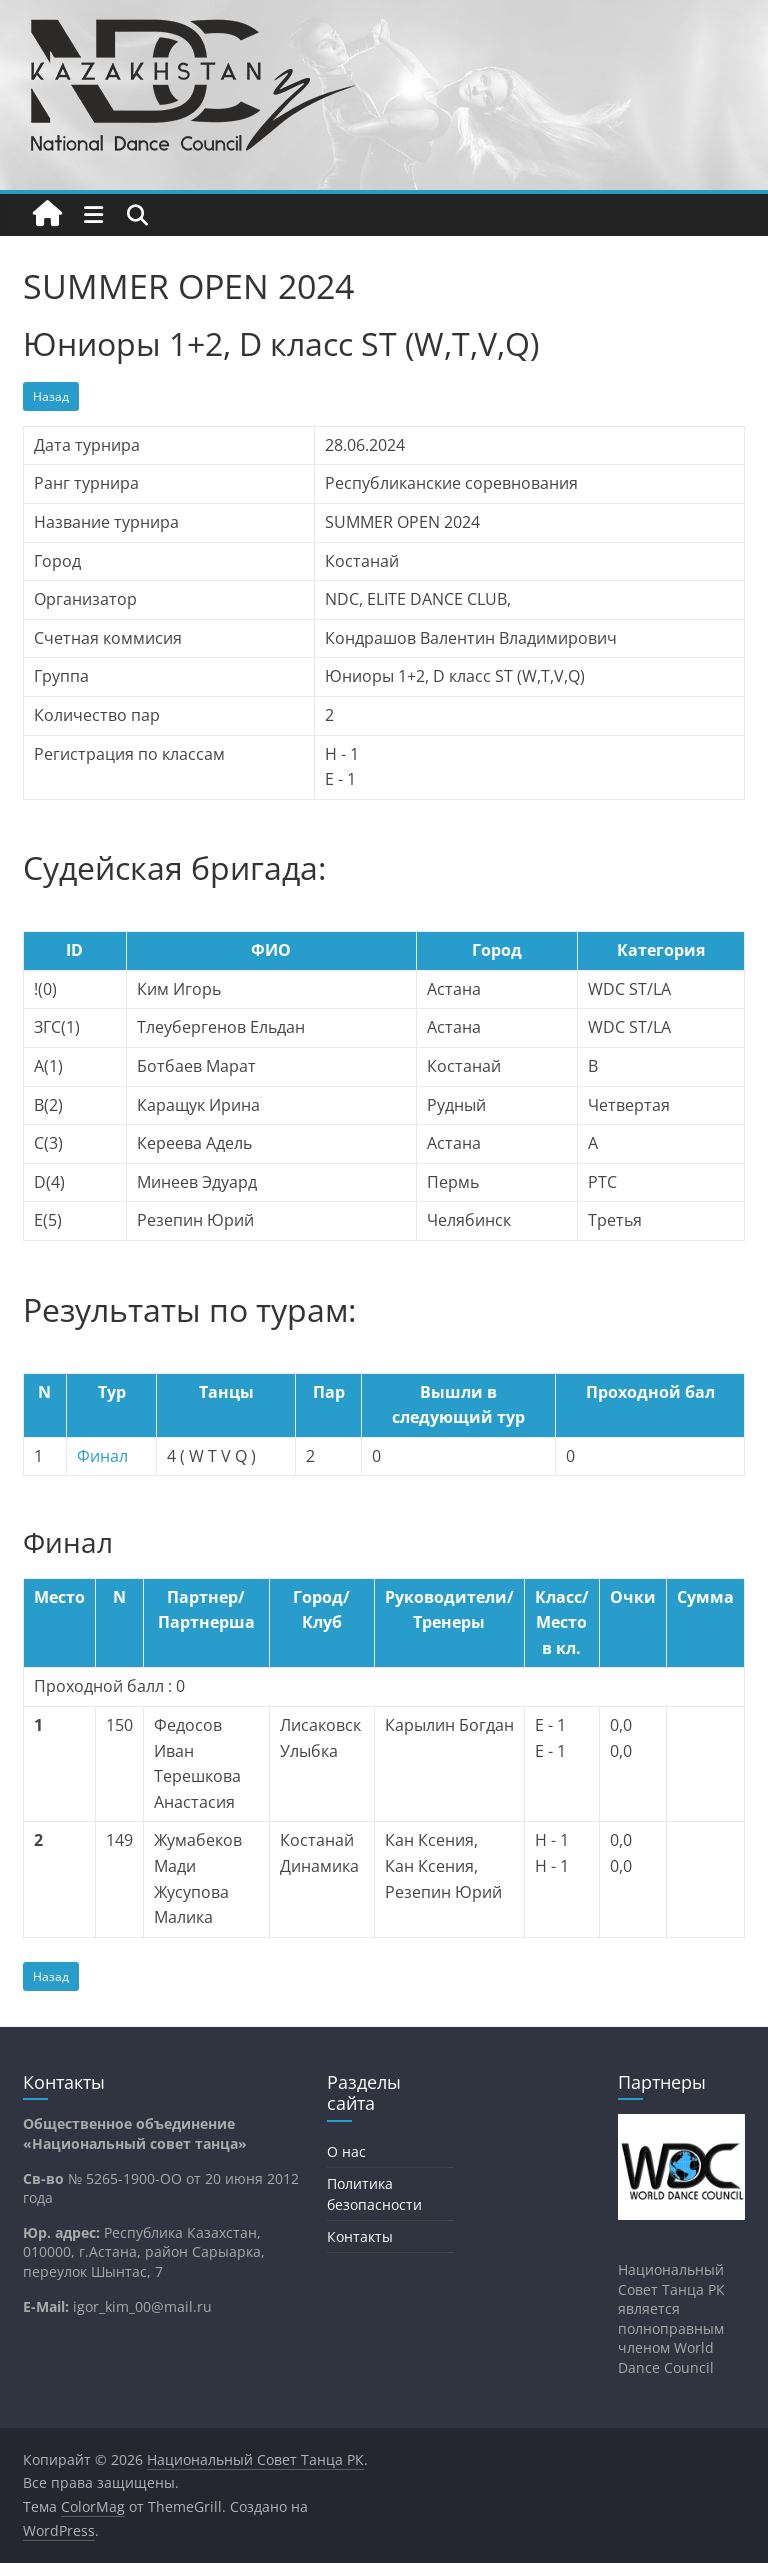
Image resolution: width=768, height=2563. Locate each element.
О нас (346, 2151)
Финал (102, 1456)
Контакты (360, 2236)
